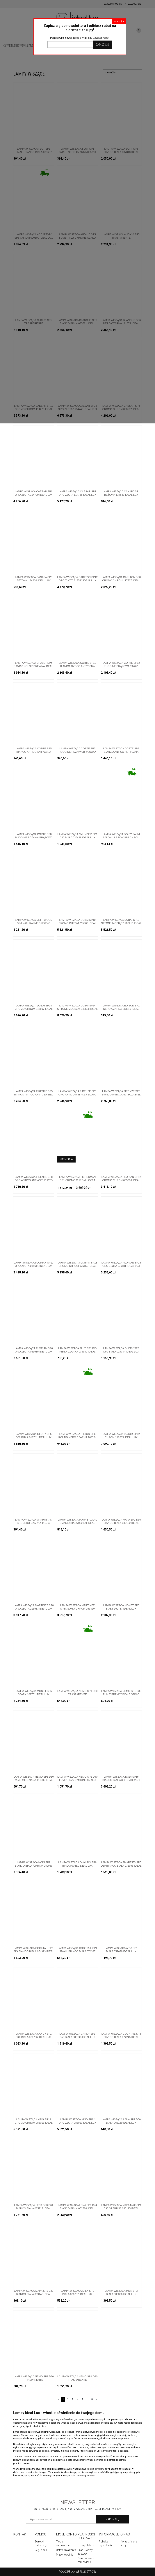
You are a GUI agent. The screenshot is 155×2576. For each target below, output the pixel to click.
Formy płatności (87, 2545)
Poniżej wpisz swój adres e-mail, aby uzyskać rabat (79, 37)
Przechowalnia (64, 2554)
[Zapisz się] (112, 2519)
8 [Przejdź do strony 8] (92, 2399)
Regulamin (41, 2550)
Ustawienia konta (66, 2550)
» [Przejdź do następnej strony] (96, 2399)
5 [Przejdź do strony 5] (82, 2399)
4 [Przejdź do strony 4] (77, 2399)
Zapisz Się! (102, 44)
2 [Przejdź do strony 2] (68, 2399)
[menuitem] (20, 46)
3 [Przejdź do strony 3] (72, 2399)
